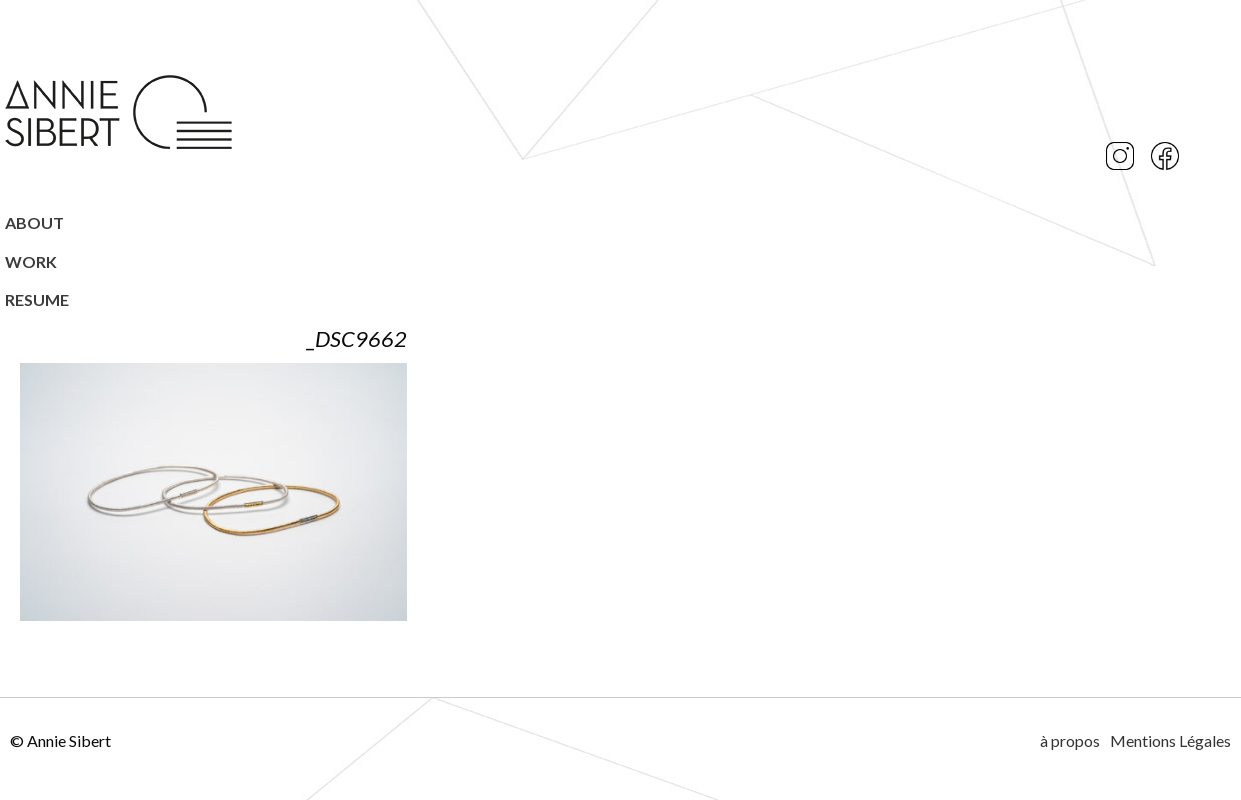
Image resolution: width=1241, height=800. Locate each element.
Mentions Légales (1170, 740)
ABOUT (34, 222)
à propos (1070, 740)
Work (31, 261)
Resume (37, 299)
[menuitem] (120, 223)
